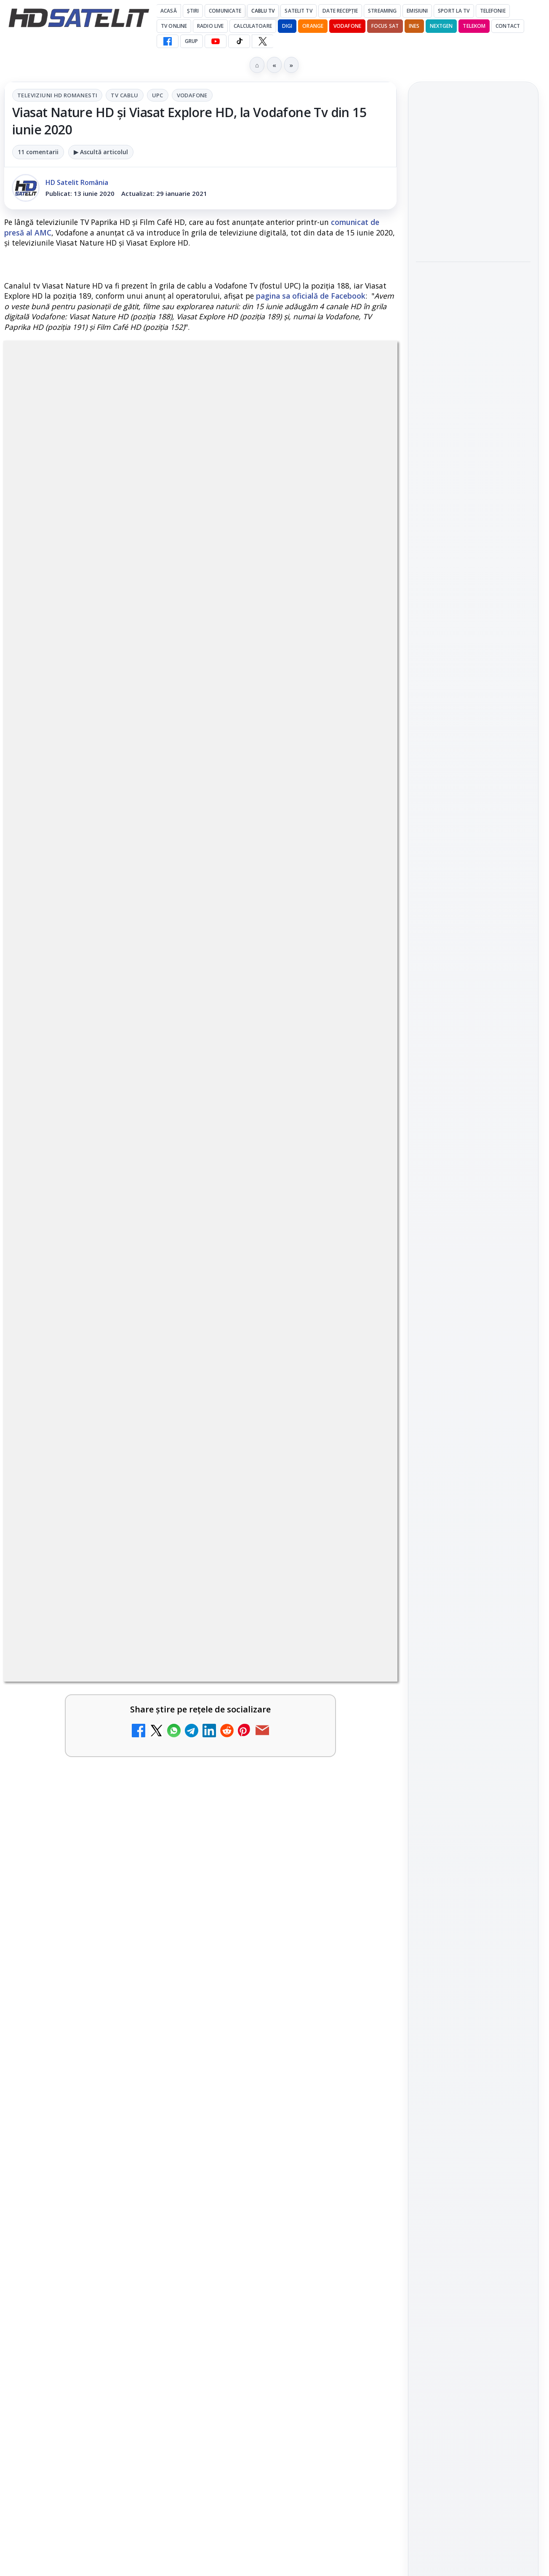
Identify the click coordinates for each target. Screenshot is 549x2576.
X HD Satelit (473, 1191)
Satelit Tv (298, 10)
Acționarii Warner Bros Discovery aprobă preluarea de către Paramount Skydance (469, 294)
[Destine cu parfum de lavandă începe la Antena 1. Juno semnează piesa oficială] (161, 2150)
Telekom (474, 25)
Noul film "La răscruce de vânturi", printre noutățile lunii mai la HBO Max (473, 174)
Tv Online (174, 25)
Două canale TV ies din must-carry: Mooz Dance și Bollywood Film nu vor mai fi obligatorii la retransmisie (79, 1930)
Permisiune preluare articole (473, 1428)
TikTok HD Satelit (473, 1167)
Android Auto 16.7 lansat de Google (276, 2131)
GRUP (191, 41)
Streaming (382, 10)
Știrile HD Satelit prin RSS (473, 1244)
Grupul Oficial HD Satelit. (231, 1479)
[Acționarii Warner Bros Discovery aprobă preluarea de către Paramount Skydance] (473, 350)
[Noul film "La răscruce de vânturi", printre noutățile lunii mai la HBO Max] (473, 230)
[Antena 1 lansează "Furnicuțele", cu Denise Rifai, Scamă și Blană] (361, 1824)
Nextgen (441, 25)
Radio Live (210, 25)
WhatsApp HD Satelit (473, 1119)
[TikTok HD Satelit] (239, 41)
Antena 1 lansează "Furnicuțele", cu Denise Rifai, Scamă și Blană (280, 1816)
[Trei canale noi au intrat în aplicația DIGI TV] (161, 1736)
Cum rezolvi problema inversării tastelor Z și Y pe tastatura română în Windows (281, 1920)
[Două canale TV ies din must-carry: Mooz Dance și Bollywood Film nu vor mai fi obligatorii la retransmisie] (161, 1922)
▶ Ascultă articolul (101, 152)
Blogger (342, 2244)
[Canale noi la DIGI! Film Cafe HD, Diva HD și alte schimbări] (361, 1736)
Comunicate (225, 10)
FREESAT (457, 1327)
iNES (414, 25)
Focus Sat (385, 25)
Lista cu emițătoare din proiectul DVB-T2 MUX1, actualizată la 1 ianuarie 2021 (110, 2038)
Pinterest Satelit (473, 1215)
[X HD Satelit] (262, 41)
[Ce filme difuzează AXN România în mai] (473, 452)
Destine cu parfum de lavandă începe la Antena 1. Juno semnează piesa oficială (78, 2147)
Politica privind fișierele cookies (473, 1456)
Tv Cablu (124, 95)
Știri (193, 10)
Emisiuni (417, 10)
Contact (508, 25)
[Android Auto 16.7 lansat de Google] (361, 2150)
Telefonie (493, 10)
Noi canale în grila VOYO (77, 1806)
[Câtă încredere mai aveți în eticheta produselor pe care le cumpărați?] (361, 2052)
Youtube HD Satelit (473, 1143)
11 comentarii (38, 152)
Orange (312, 25)
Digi (427, 1327)
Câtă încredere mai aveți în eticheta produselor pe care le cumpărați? (279, 2043)
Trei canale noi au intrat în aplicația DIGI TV (77, 1723)
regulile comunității (143, 1467)
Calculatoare (253, 25)
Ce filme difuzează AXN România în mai (469, 405)
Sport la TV (453, 10)
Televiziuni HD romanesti (57, 95)
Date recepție (340, 10)
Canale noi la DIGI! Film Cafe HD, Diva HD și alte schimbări (281, 1723)
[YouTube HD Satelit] (216, 41)
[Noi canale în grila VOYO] (161, 1824)
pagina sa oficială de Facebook (310, 296)
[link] (100, 1740)
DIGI (287, 25)
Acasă (168, 10)
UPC (157, 95)
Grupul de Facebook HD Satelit (473, 1091)
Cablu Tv (262, 10)
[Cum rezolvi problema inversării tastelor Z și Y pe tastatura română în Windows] (361, 1922)
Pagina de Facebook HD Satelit (473, 1057)
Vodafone (347, 25)
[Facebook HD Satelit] (168, 41)
